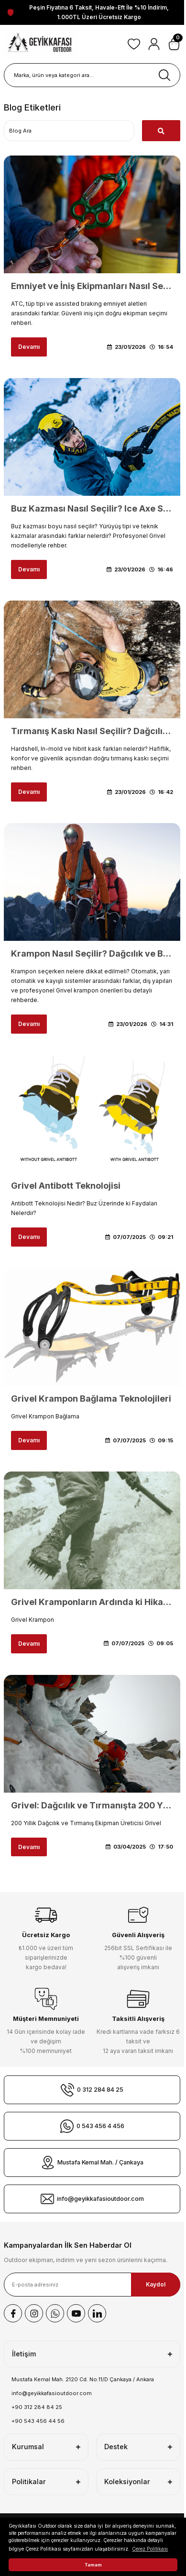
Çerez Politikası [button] (150, 2549)
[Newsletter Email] (92, 2285)
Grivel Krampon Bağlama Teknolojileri (91, 1399)
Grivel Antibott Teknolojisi (65, 1186)
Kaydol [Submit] (155, 2284)
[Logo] (40, 44)
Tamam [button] (93, 2564)
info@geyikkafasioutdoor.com (51, 2393)
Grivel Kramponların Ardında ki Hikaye (92, 1602)
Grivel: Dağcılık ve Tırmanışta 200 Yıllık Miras (92, 1805)
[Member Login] (154, 44)
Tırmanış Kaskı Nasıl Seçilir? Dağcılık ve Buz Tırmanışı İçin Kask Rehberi (92, 731)
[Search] (92, 75)
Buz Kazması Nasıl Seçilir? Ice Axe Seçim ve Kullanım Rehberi (92, 508)
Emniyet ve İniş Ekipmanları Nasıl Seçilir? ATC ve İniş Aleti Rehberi (92, 286)
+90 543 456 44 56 (38, 2421)
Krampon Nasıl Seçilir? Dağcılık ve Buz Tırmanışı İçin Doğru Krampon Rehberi (92, 953)
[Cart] (174, 44)
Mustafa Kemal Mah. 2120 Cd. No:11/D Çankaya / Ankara (82, 2379)
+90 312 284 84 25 (36, 2407)
